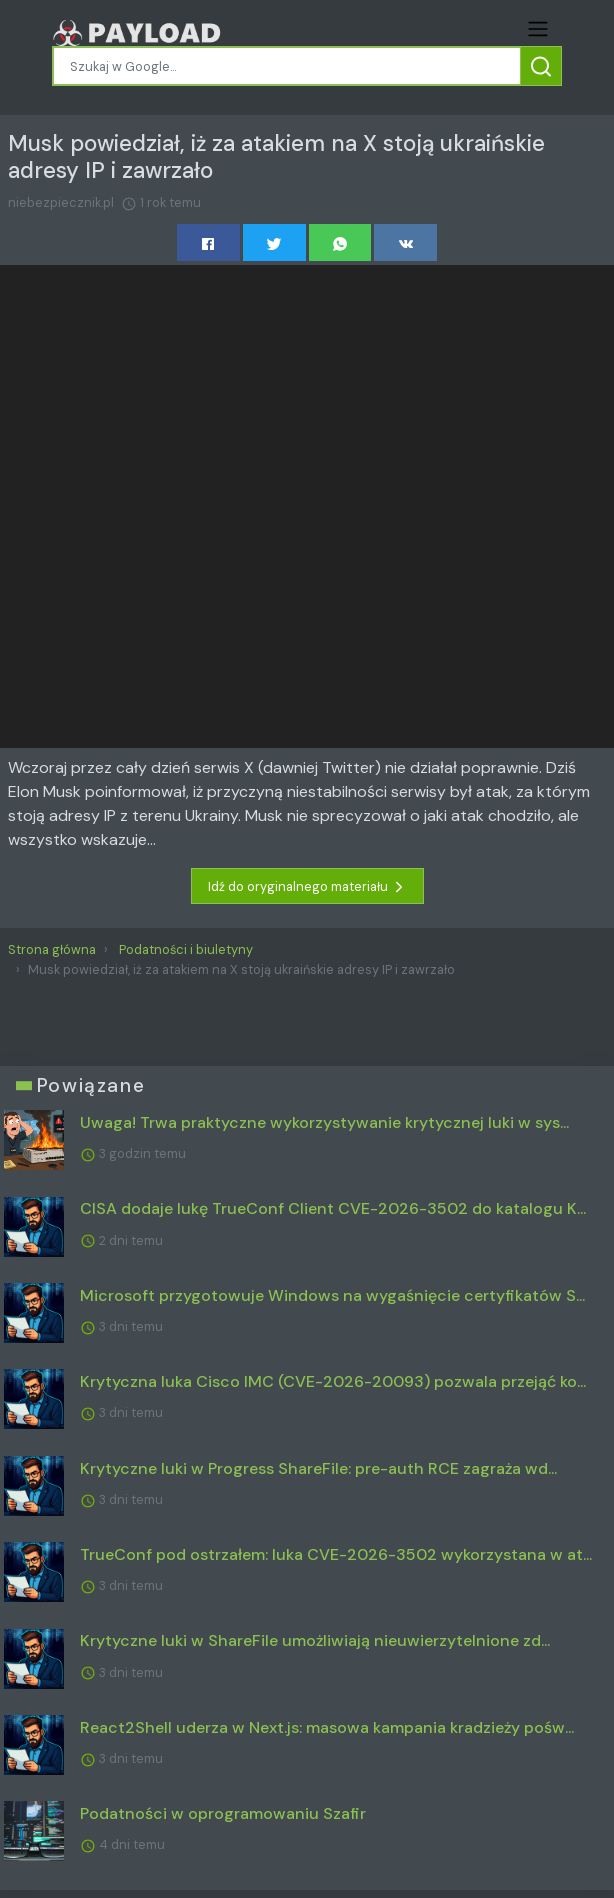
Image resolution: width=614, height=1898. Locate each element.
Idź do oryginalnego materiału (307, 887)
